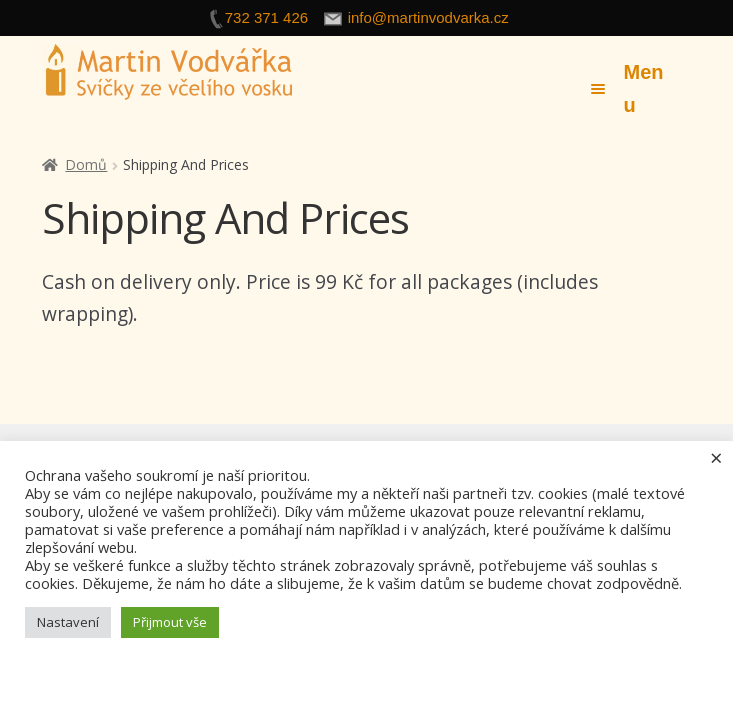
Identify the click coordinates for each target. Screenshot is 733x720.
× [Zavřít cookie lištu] (716, 457)
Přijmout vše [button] (170, 622)
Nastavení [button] (68, 622)
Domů (86, 164)
